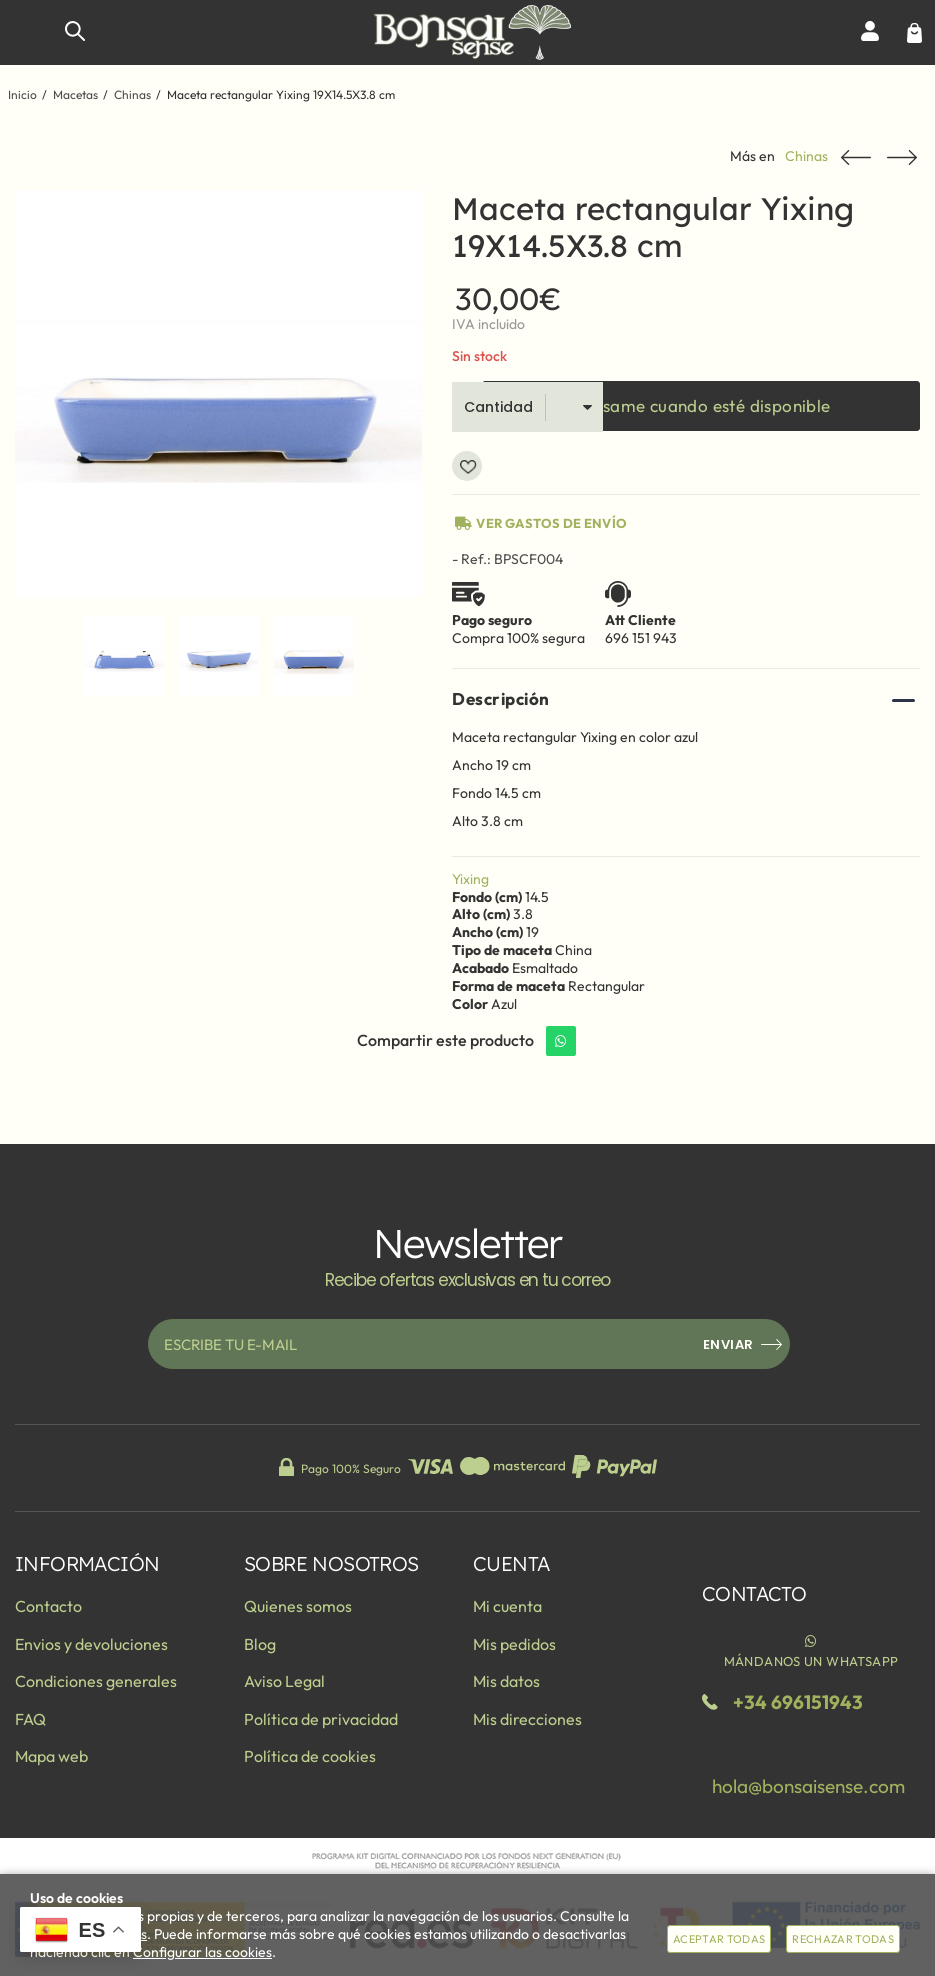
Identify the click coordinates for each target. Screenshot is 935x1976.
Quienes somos (298, 1606)
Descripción (501, 698)
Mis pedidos (514, 1644)
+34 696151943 (798, 1702)
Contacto (48, 1606)
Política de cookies (310, 1756)
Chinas (806, 156)
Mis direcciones (527, 1719)
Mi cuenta (507, 1606)
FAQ (30, 1719)
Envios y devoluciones (91, 1644)
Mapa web (51, 1756)
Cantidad (498, 407)
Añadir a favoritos (467, 466)
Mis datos (506, 1681)
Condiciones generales (96, 1681)
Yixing (470, 879)
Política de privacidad (321, 1719)
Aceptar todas (719, 1939)
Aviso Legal (284, 1681)
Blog (260, 1644)
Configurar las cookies (202, 1952)
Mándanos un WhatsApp (811, 1650)
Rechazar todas (843, 1939)
